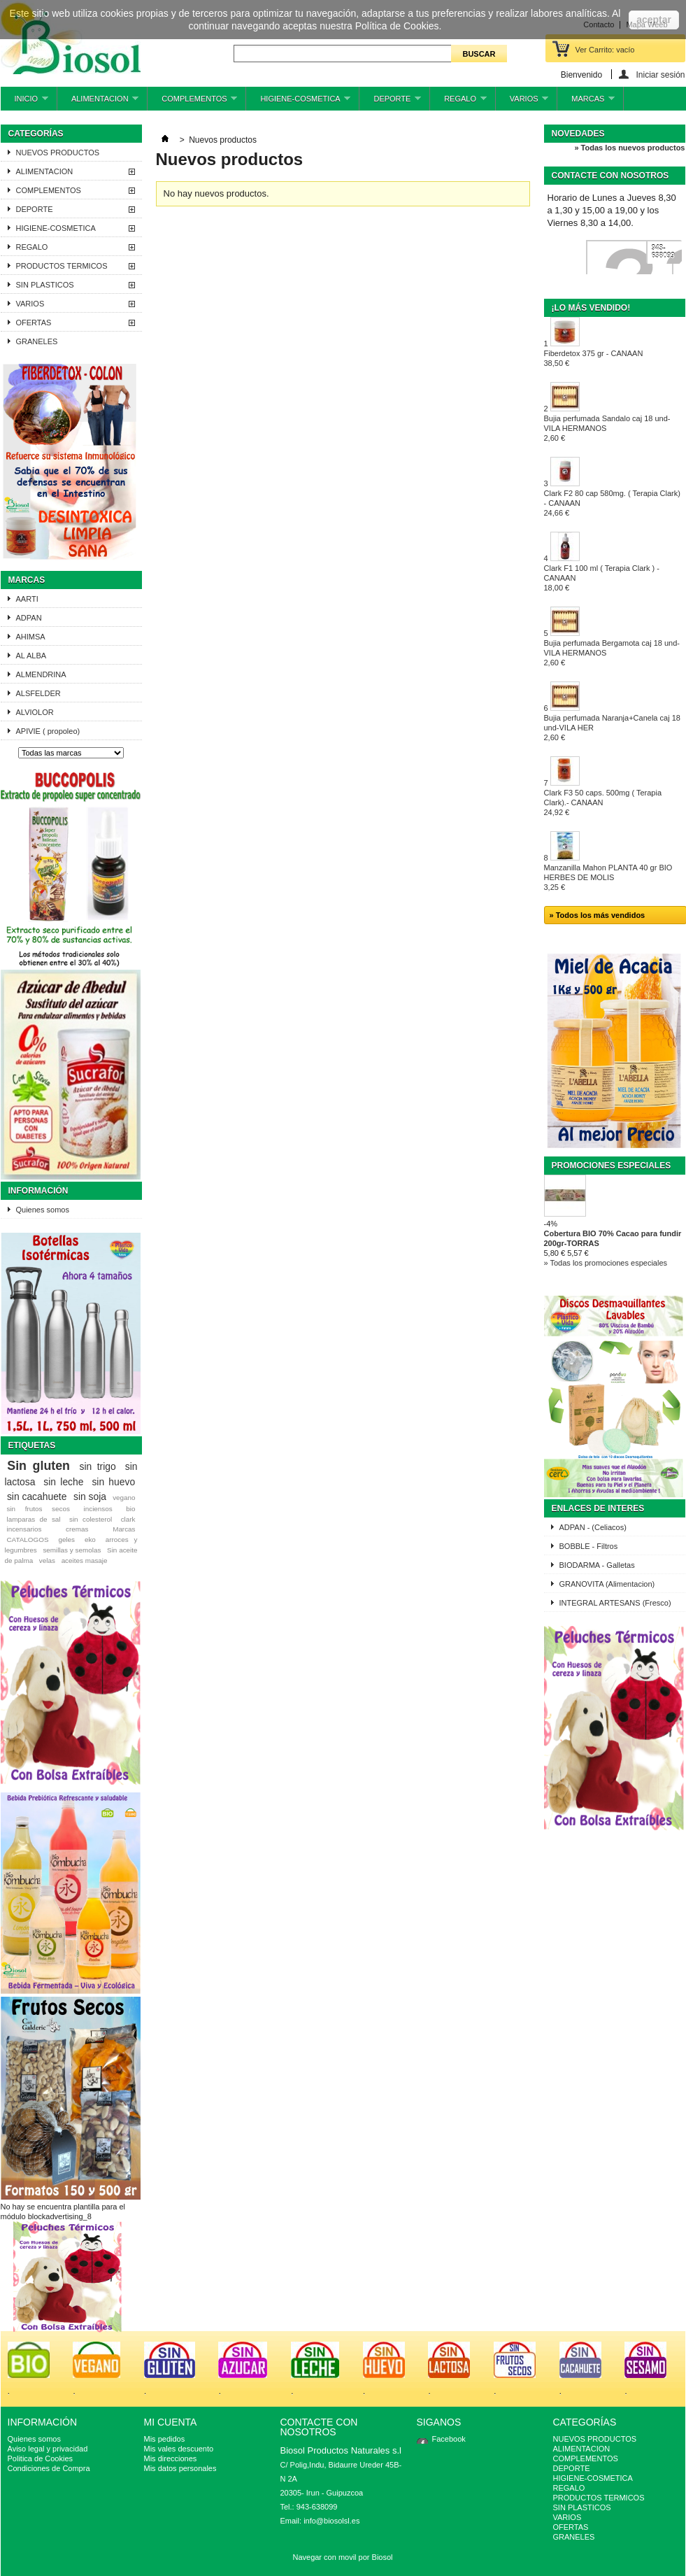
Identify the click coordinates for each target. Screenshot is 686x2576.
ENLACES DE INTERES (598, 1508)
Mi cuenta (170, 2422)
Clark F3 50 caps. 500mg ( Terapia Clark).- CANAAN (603, 802)
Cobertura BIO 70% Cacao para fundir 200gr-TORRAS (613, 1238)
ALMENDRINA (41, 674)
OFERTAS (34, 322)
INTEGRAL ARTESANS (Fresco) (615, 1603)
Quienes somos (42, 1209)
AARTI (27, 599)
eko (90, 1539)
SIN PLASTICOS (45, 285)
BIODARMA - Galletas (597, 1565)
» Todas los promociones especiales (606, 1263)
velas (47, 1560)
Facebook (449, 2439)
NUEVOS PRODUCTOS (58, 152)
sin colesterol (90, 1519)
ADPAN (29, 618)
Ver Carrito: (605, 49)
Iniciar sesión (660, 74)
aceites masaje (85, 1560)
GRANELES (37, 341)
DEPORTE (390, 102)
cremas (77, 1529)
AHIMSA (30, 636)
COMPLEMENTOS (192, 102)
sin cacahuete (37, 1496)
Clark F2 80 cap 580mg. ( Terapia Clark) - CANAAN (612, 503)
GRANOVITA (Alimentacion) (607, 1584)
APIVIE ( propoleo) (48, 731)
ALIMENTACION (97, 102)
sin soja (89, 1496)
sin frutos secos (37, 1509)
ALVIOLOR (35, 712)
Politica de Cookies (40, 2458)
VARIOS (522, 102)
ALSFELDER (38, 693)
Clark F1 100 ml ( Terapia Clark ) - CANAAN (601, 578)
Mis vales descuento (179, 2448)
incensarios (23, 1529)
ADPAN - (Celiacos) (593, 1527)
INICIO (24, 102)
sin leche (63, 1481)
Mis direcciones (170, 2458)
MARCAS (586, 102)
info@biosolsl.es (331, 2521)
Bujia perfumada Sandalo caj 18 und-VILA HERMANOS (607, 428)
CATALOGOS (27, 1539)
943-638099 (663, 252)
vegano (124, 1497)
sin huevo (113, 1481)
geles (66, 1539)
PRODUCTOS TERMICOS (62, 266)
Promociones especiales (611, 1165)
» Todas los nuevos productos (629, 147)
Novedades (578, 134)
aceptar (653, 19)
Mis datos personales (180, 2468)
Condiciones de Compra (49, 2468)
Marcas (26, 580)
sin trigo (98, 1466)
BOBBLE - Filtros (588, 1546)
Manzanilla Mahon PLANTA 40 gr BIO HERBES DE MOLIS (608, 877)
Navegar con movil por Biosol (342, 2557)
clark (128, 1519)
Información (38, 1191)
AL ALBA (31, 655)
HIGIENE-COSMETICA (298, 102)
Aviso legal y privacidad (48, 2448)
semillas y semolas (72, 1550)
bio (130, 1509)
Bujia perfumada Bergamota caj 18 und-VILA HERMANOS (612, 653)
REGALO (458, 102)
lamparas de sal (33, 1519)
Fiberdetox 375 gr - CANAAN (593, 358)
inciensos (98, 1509)
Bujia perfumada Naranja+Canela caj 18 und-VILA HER (612, 728)
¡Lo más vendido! (591, 308)
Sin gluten (38, 1466)
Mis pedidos (164, 2439)
